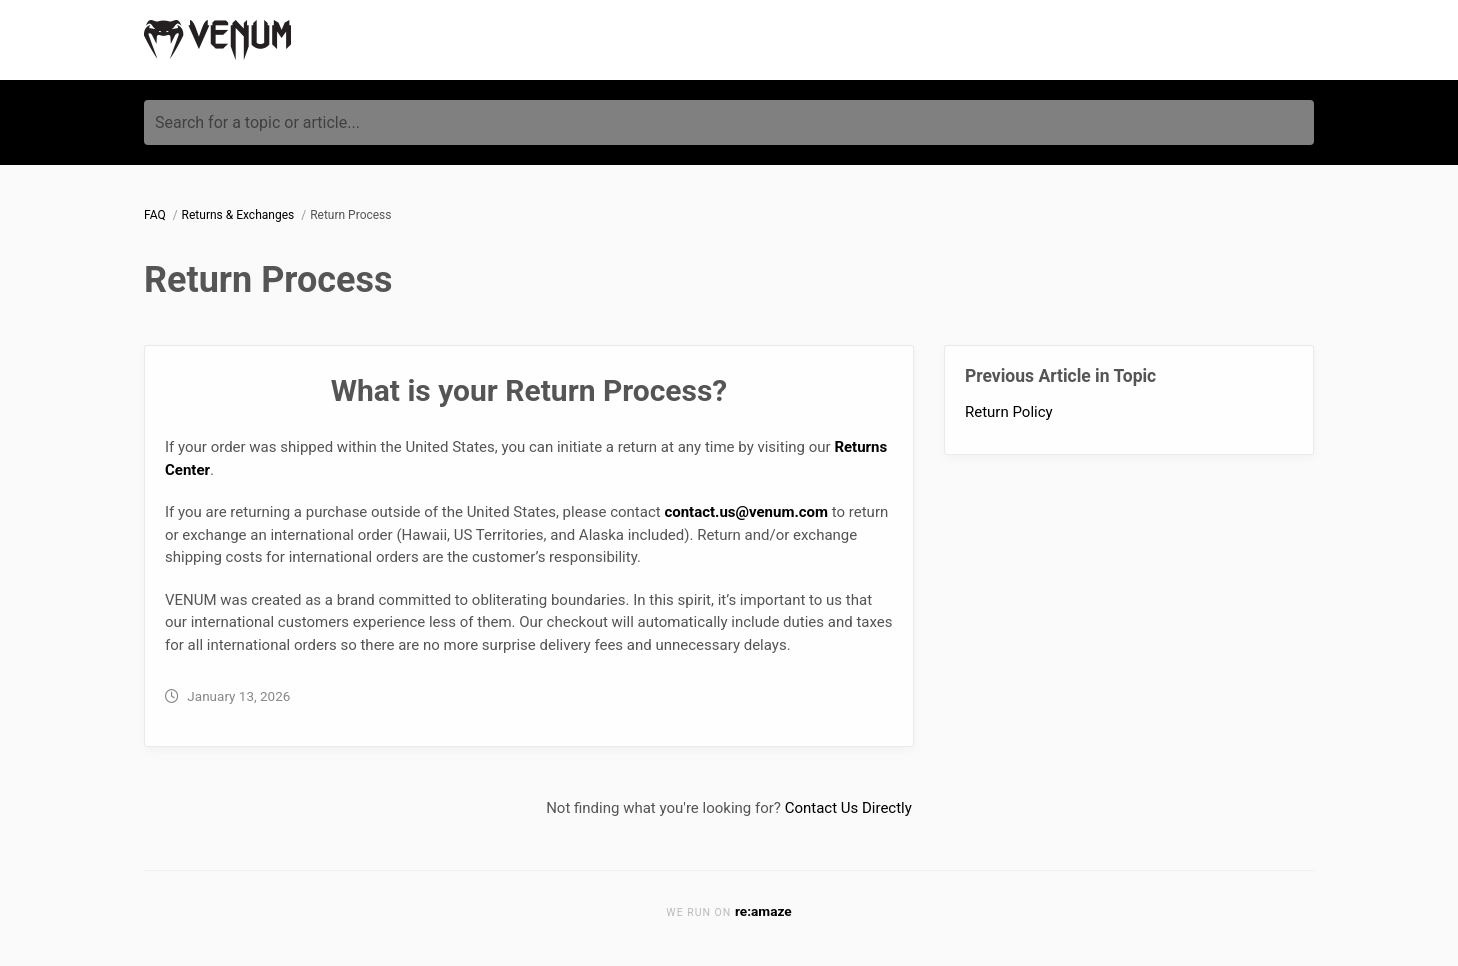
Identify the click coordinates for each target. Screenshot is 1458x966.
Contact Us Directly (848, 808)
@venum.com (782, 512)
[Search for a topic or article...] (729, 122)
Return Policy (1009, 412)
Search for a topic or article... (257, 122)
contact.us (699, 512)
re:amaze (763, 911)
